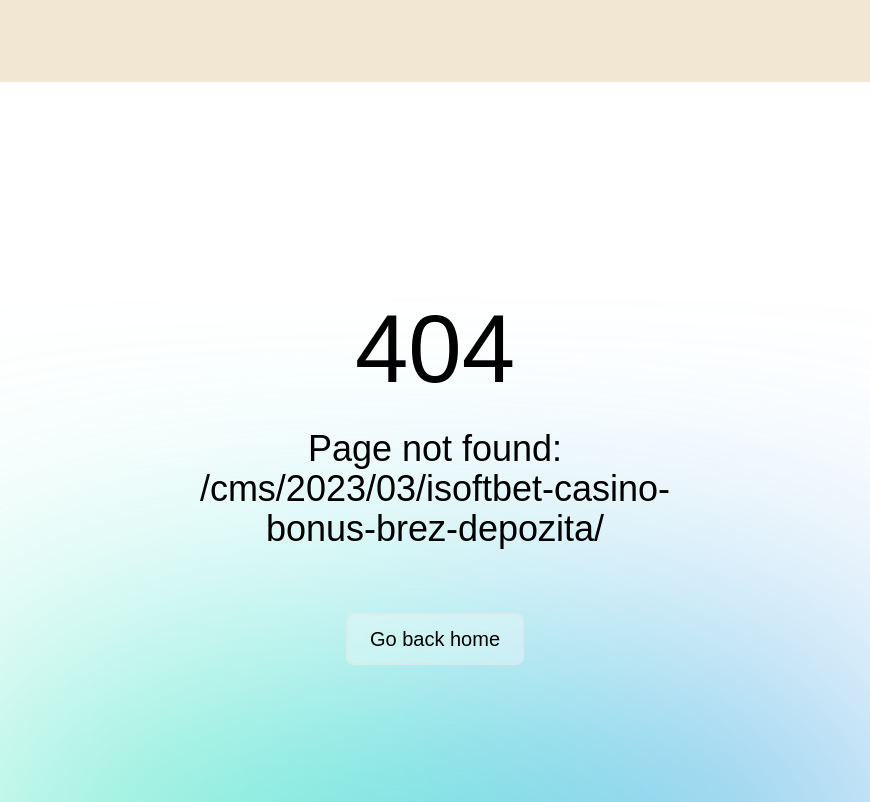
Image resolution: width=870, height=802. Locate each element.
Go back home (435, 639)
